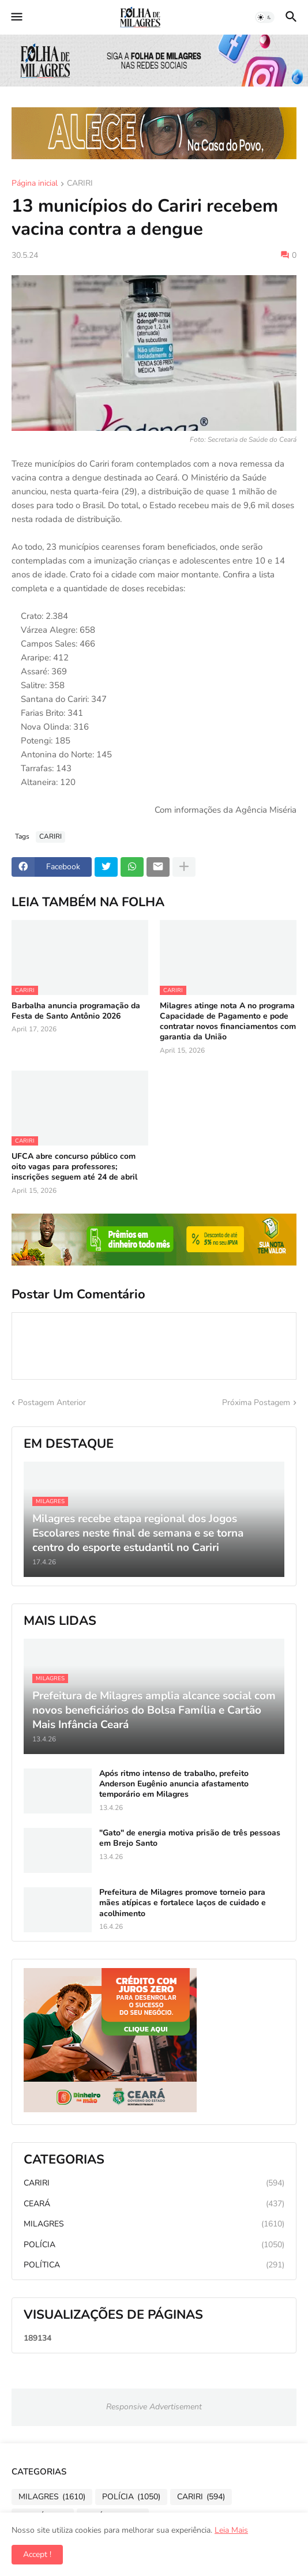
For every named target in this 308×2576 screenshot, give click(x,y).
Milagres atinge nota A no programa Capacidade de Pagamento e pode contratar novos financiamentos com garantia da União (228, 1022)
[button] (16, 17)
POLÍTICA (154, 2265)
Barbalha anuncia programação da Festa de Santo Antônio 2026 (76, 1011)
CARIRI (80, 184)
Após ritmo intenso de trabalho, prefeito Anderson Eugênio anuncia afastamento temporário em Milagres (174, 1784)
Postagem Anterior (52, 1402)
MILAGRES (154, 2224)
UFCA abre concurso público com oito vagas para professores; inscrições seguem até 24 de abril (74, 1166)
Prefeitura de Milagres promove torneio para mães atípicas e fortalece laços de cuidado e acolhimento (182, 1902)
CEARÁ (154, 2204)
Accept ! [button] (37, 2554)
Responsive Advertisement (154, 2406)
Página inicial (35, 184)
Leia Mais (231, 2530)
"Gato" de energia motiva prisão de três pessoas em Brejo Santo (189, 1838)
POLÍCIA (154, 2245)
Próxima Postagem (256, 1402)
